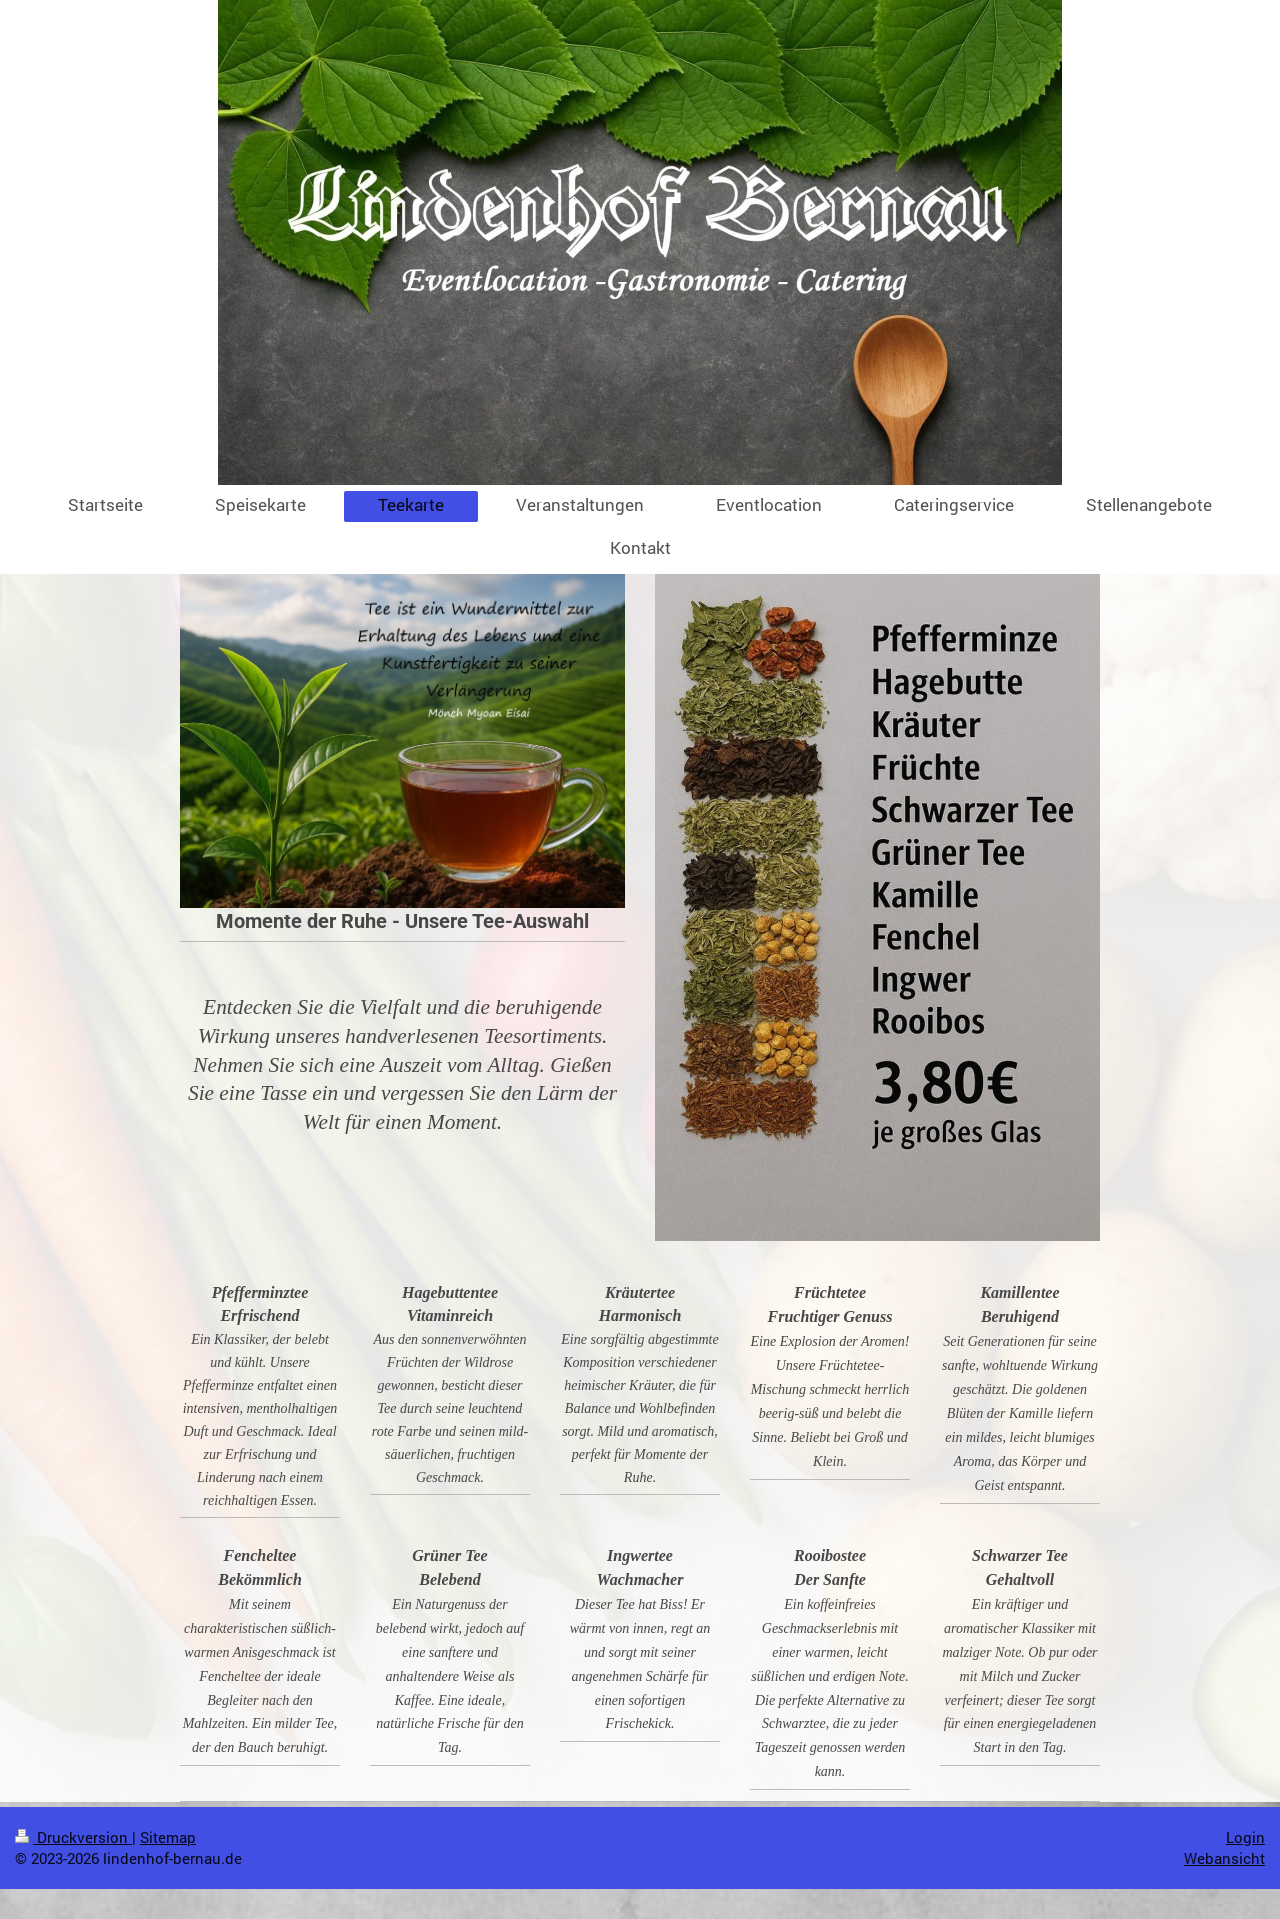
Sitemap (168, 1837)
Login (1245, 1837)
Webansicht (1224, 1858)
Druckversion (73, 1837)
